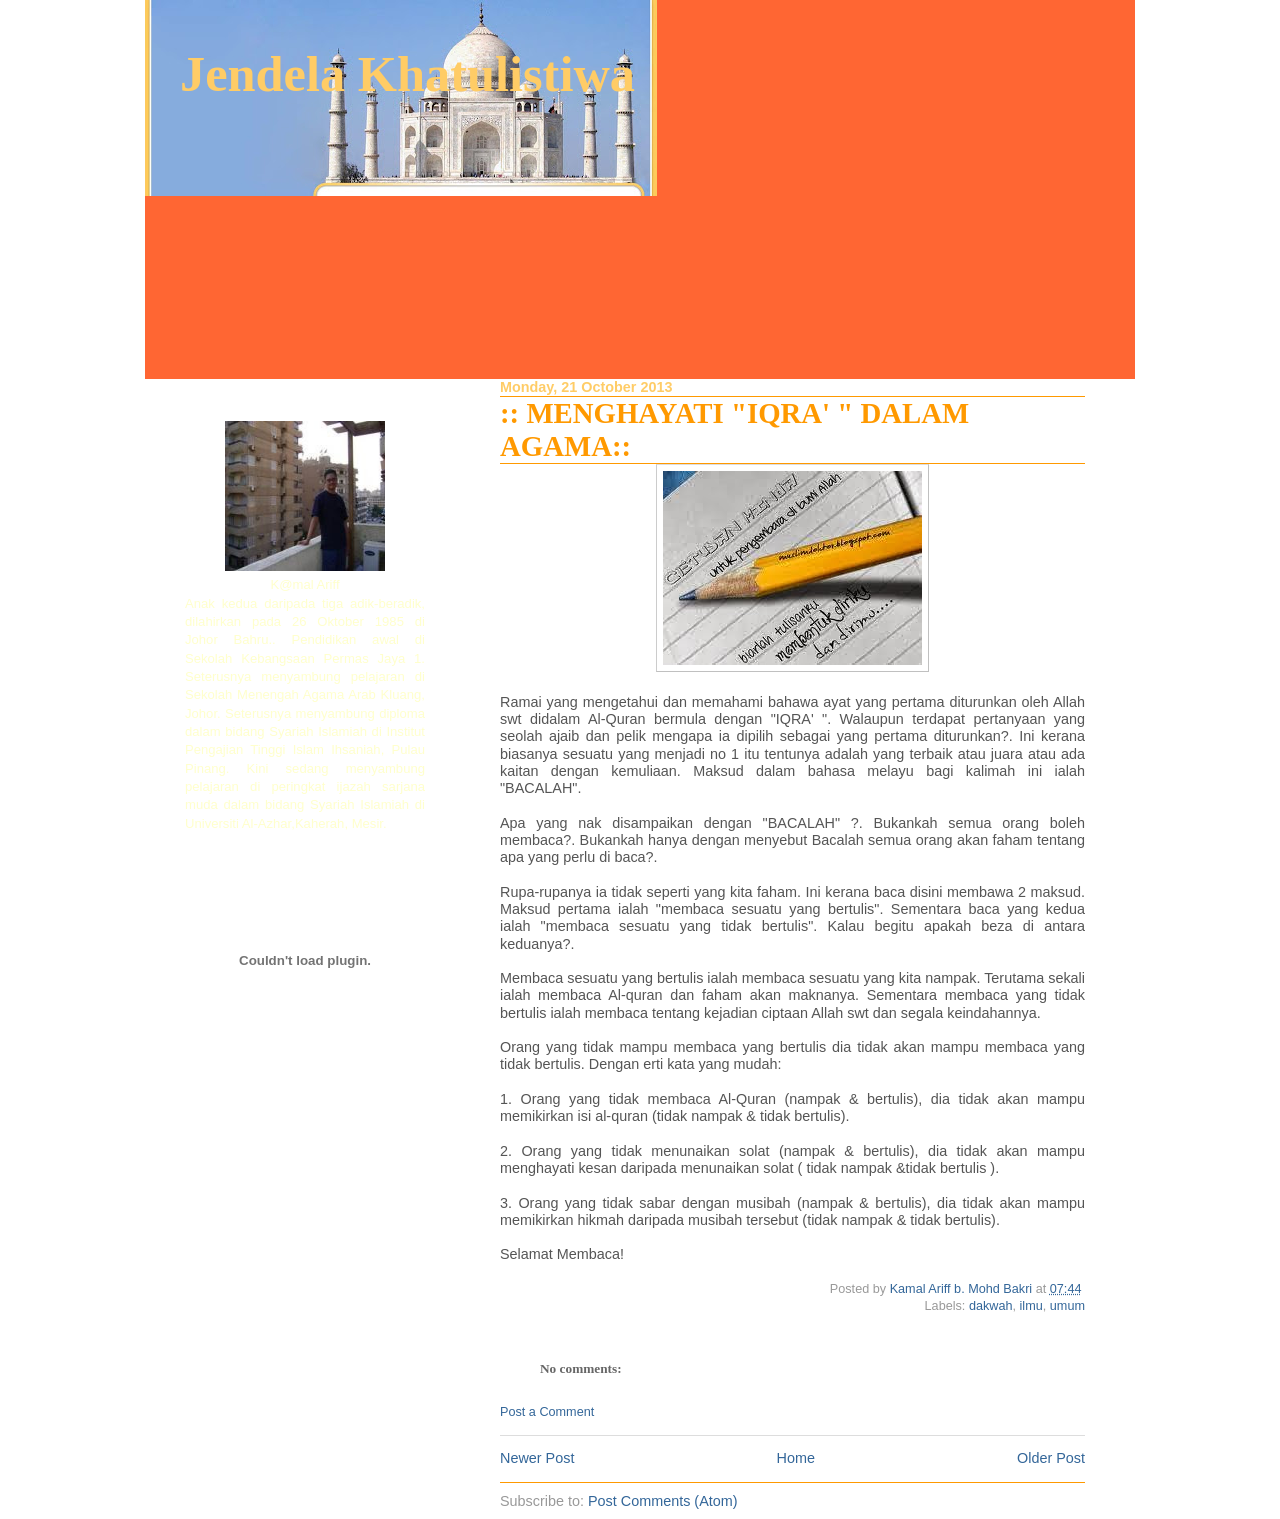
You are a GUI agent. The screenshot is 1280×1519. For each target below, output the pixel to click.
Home (796, 1458)
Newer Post (537, 1458)
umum (1067, 1306)
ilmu (1031, 1306)
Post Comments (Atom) (663, 1501)
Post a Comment (547, 1412)
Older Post (1051, 1458)
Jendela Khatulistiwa (407, 74)
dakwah (991, 1306)
